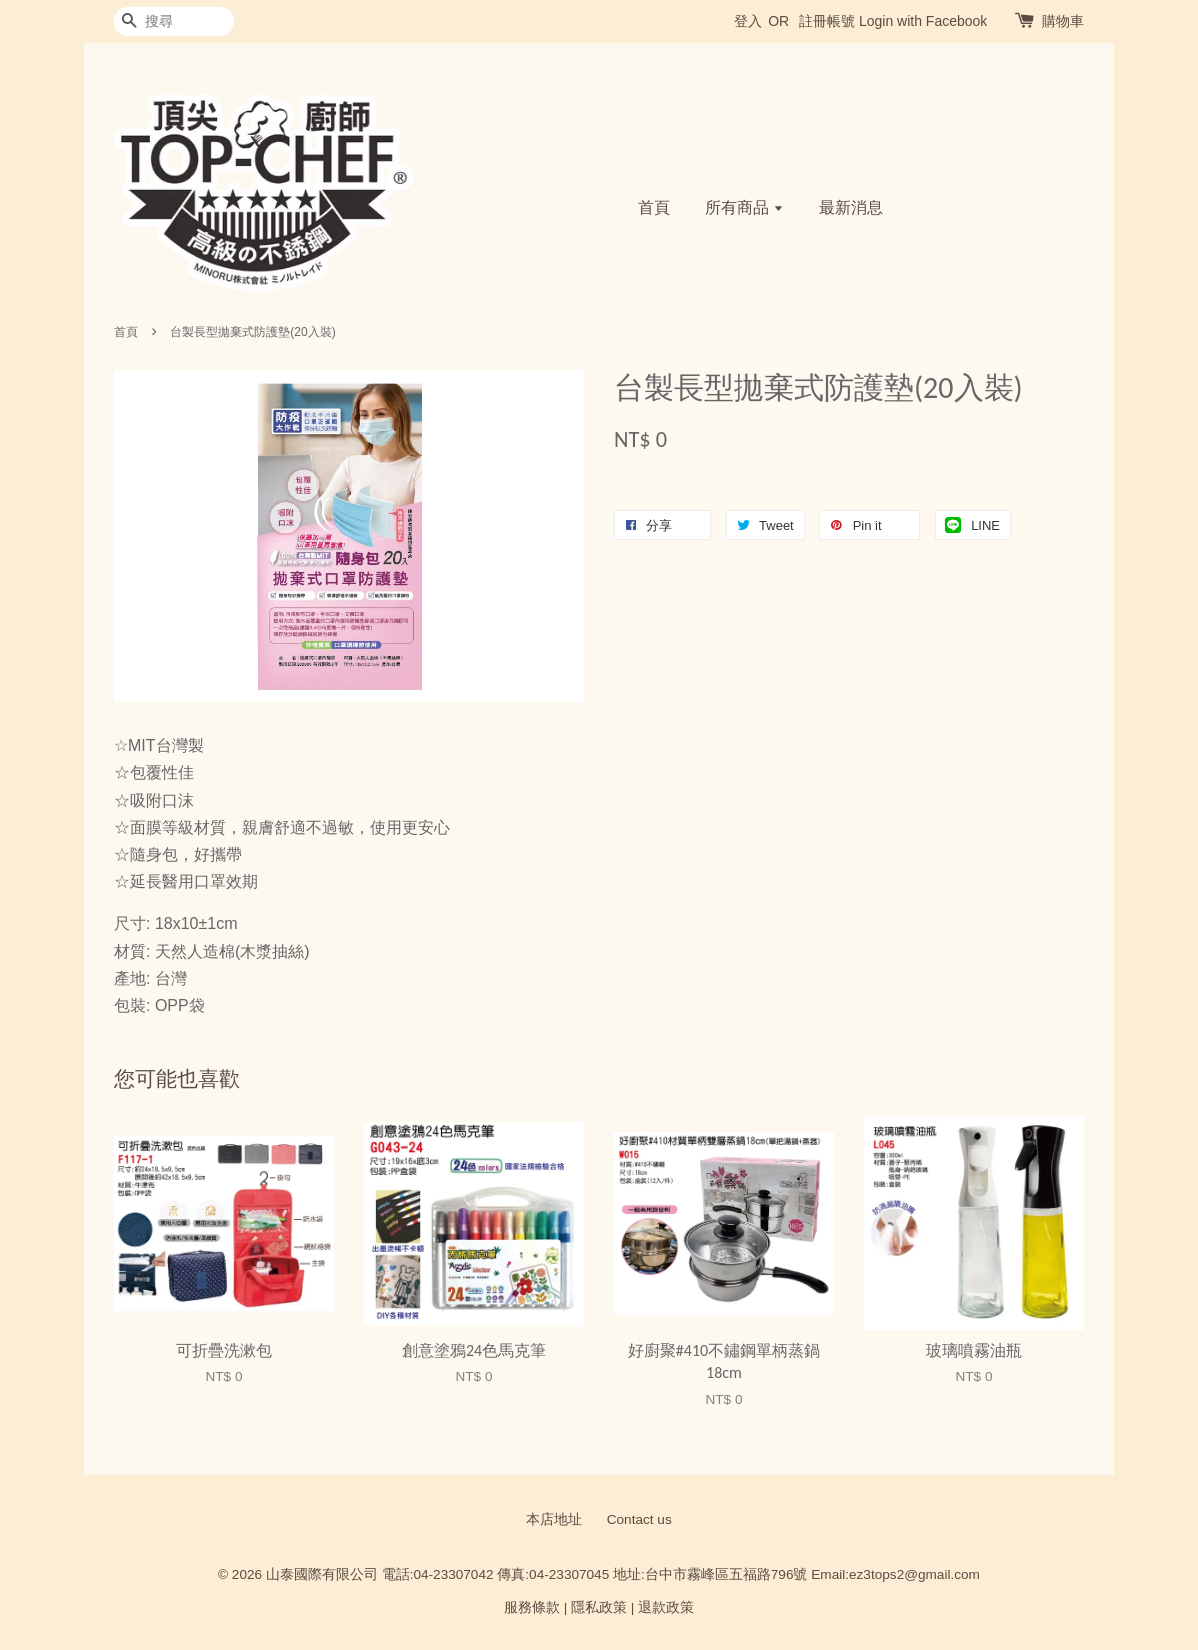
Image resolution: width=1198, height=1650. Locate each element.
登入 (748, 21)
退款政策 (666, 1607)
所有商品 (744, 207)
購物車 (1063, 21)
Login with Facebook (923, 21)
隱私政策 (599, 1607)
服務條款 (532, 1607)
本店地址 (554, 1519)
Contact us (639, 1519)
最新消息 (851, 207)
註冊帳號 (827, 21)
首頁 (654, 207)
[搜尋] (174, 21)
